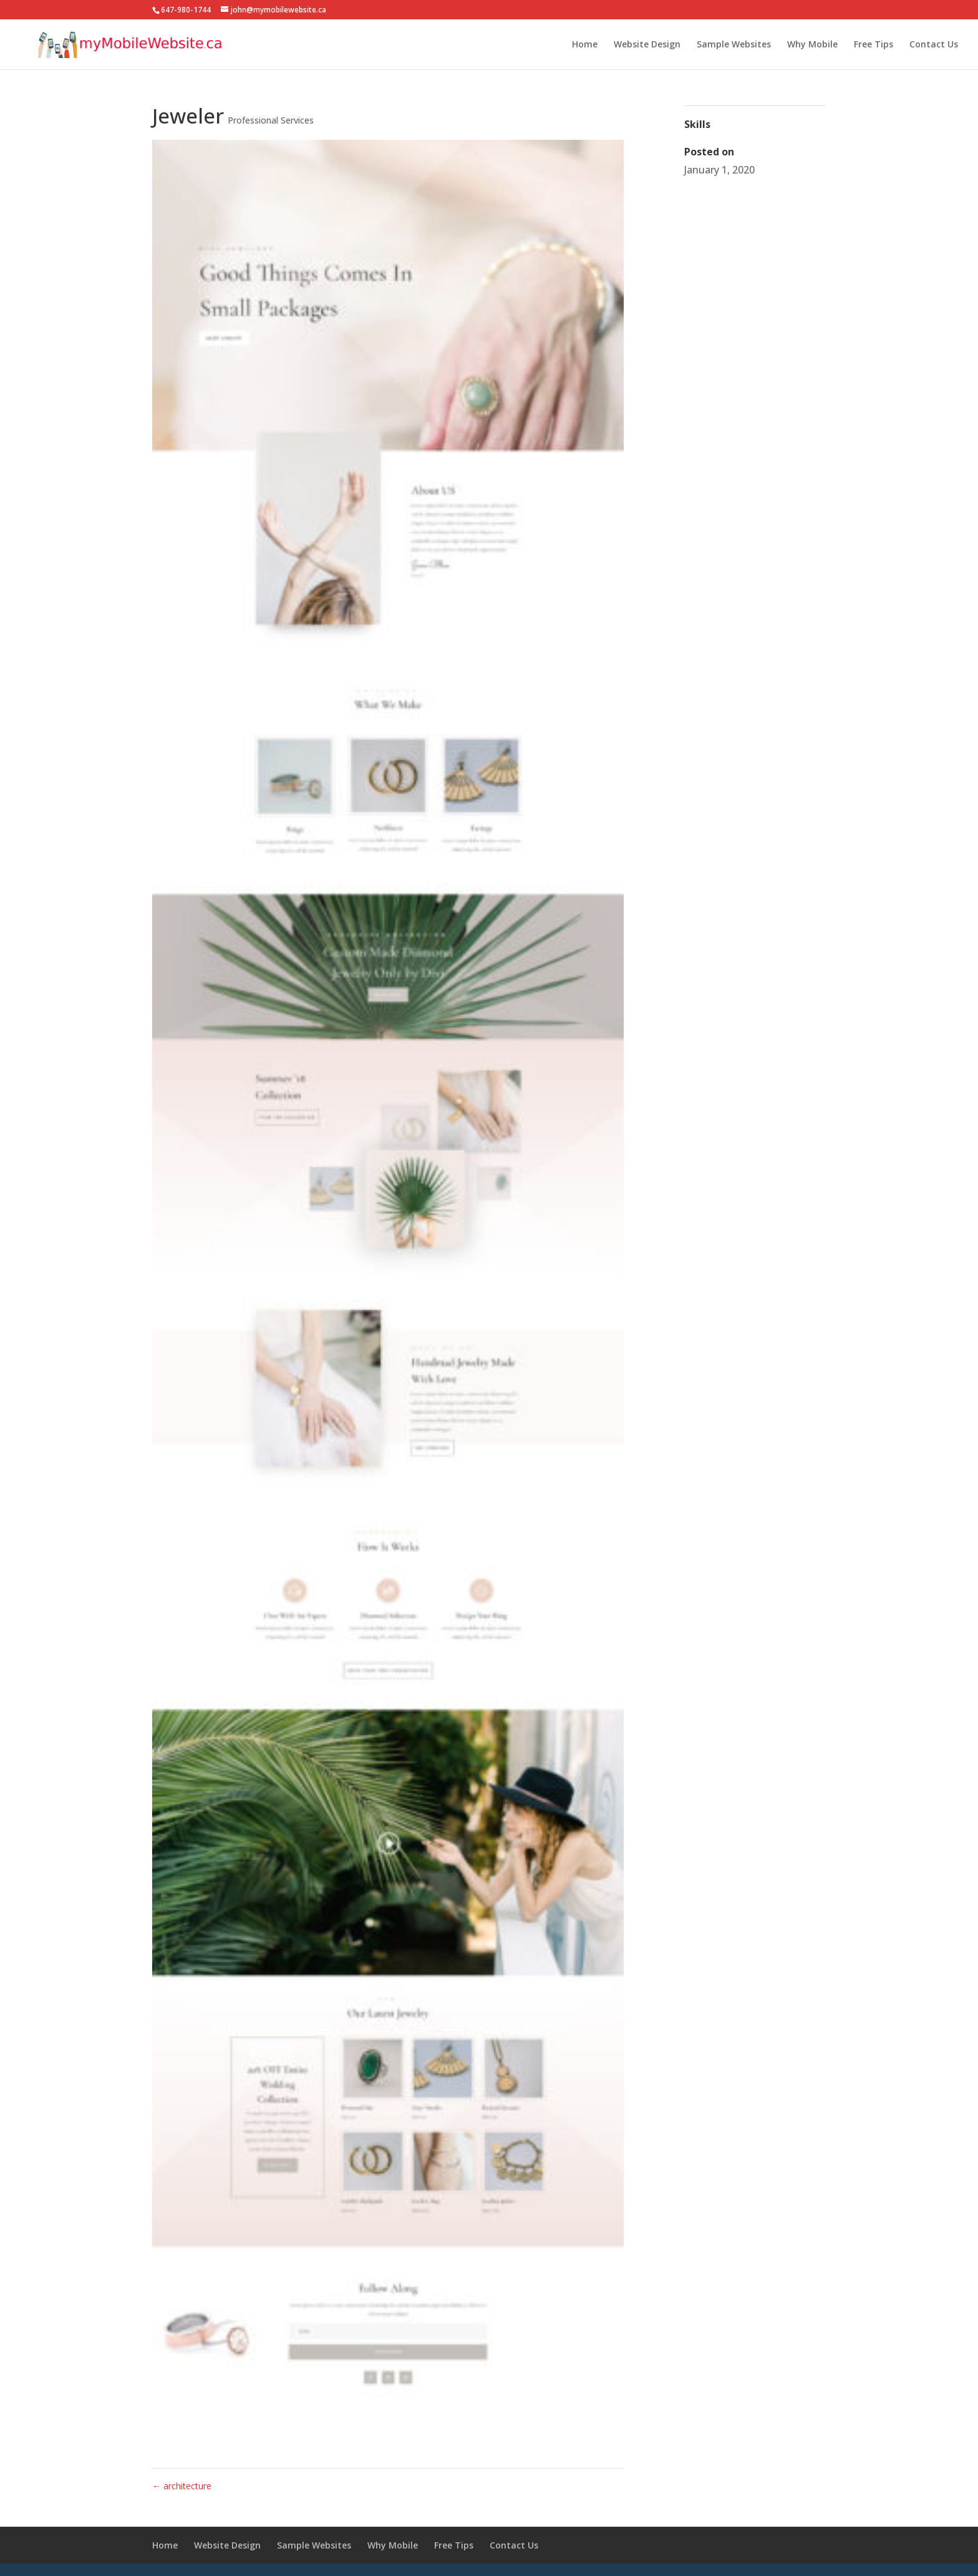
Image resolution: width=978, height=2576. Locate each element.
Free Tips (873, 45)
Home (585, 45)
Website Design (647, 45)
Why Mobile (812, 45)
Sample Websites (734, 45)
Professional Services (271, 120)
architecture (181, 2486)
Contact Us (933, 45)
